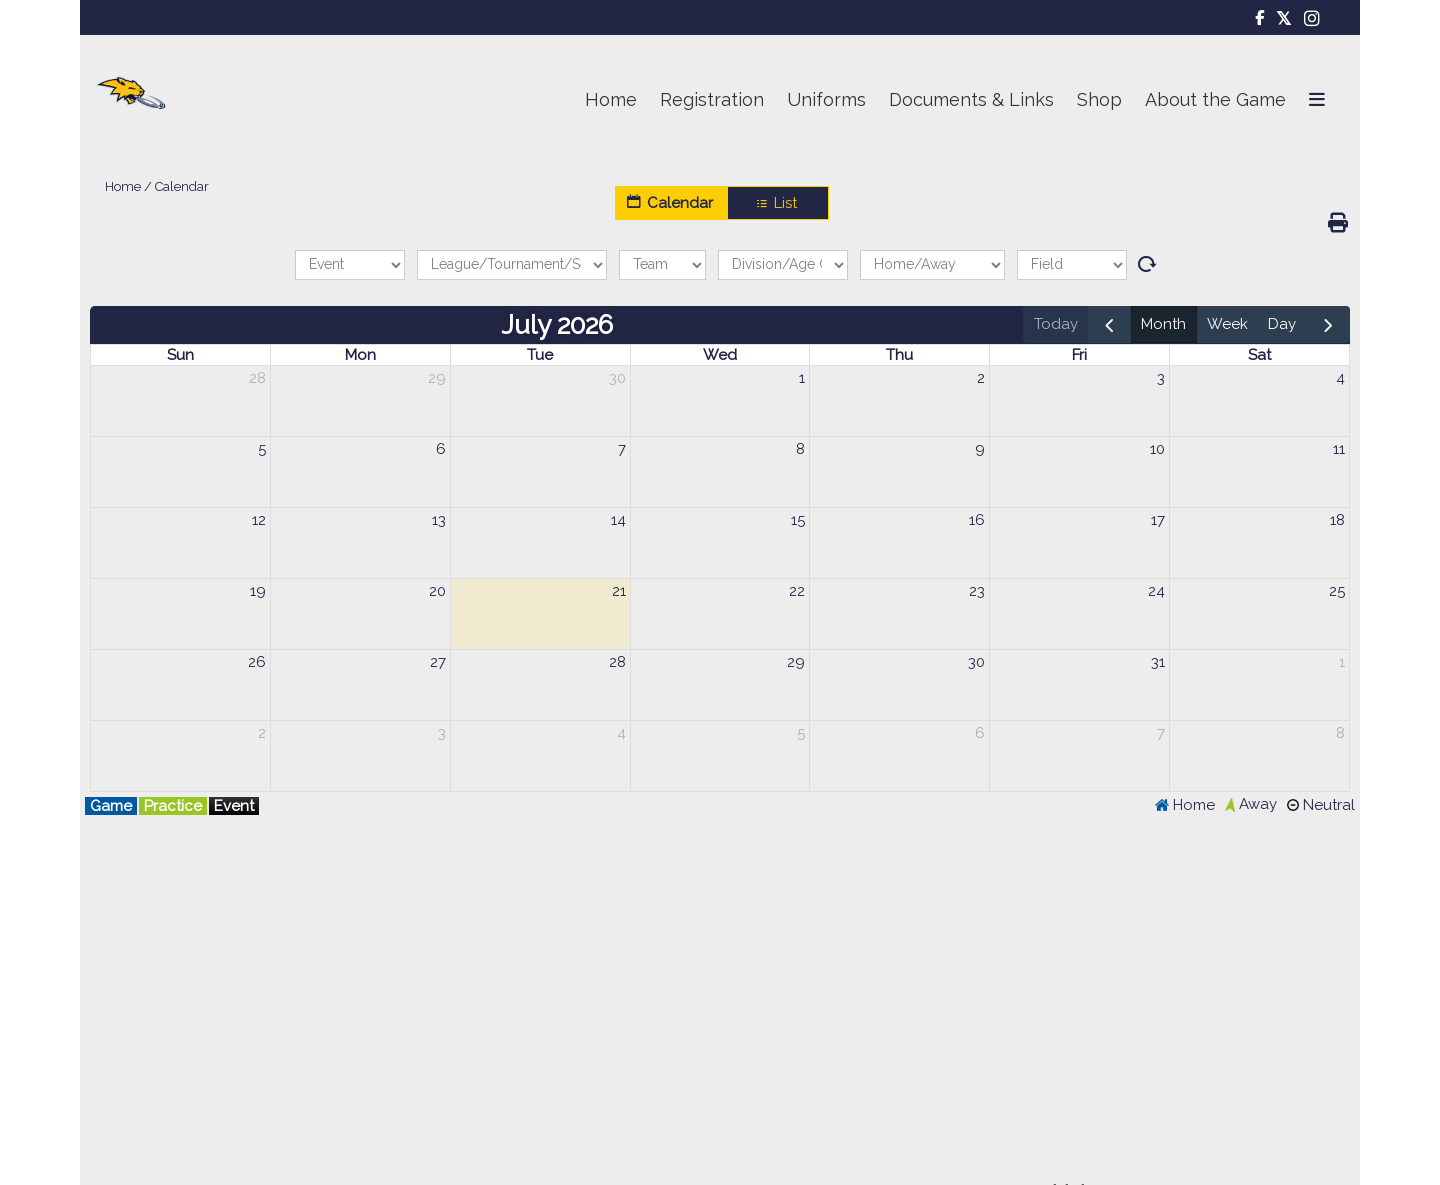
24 (1156, 591)
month (1163, 324)
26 (257, 662)
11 (1339, 449)
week (1227, 324)
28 (257, 378)
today (1056, 324)
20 (437, 591)
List (778, 203)
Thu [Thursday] (899, 355)
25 (1337, 591)
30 (617, 378)
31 (1158, 662)
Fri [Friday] (1079, 355)
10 (1157, 449)
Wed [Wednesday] (720, 355)
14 (618, 520)
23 (977, 591)
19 (258, 591)
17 (1158, 520)
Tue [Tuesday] (540, 355)
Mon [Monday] (360, 355)
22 (797, 591)
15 (798, 520)
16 (977, 520)
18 (1337, 520)
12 (259, 520)
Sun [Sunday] (180, 355)
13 (439, 520)
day (1282, 324)
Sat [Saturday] (1259, 355)
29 (437, 378)
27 (438, 662)
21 (619, 591)
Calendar (671, 202)
